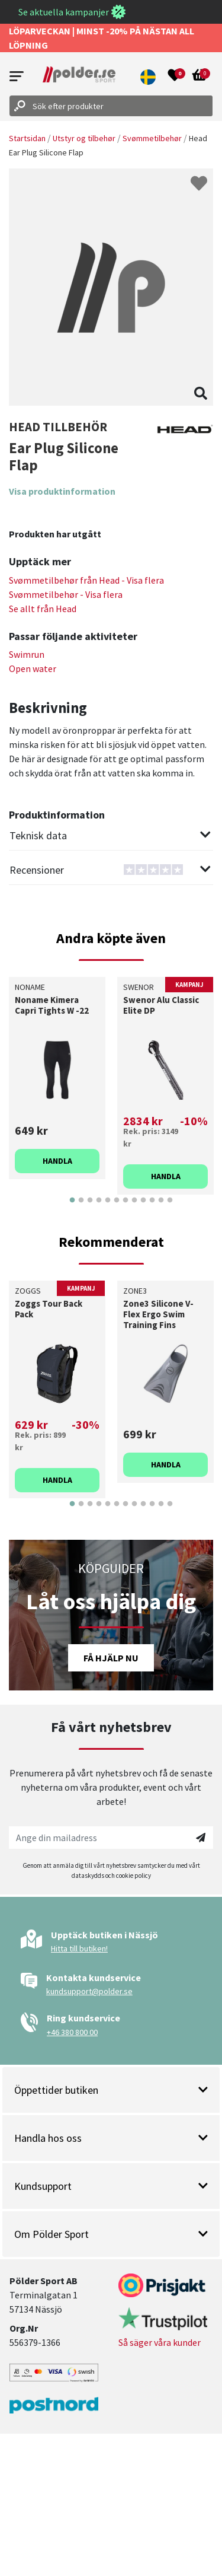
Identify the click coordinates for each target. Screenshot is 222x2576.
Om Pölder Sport (111, 2234)
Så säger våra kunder (159, 2342)
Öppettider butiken (111, 2090)
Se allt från (42, 608)
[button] (148, 76)
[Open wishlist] (174, 76)
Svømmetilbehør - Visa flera (66, 594)
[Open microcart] (199, 76)
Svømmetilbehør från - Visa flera (86, 580)
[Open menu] (16, 76)
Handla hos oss (111, 2138)
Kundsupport (111, 2186)
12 (170, 1209)
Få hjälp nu (111, 1658)
